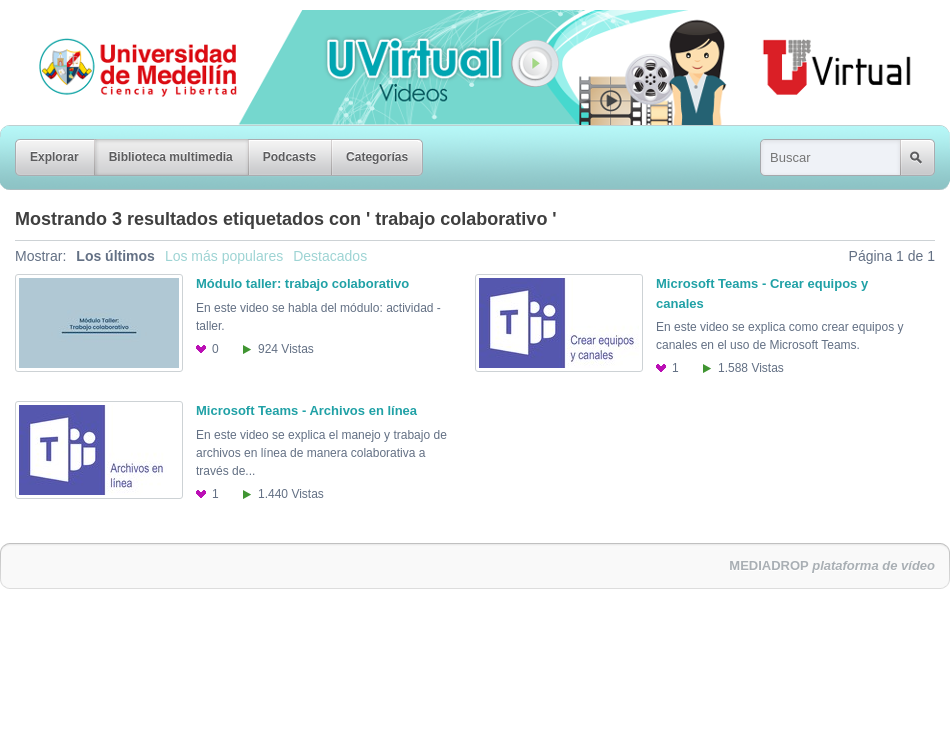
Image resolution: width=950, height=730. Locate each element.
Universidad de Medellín (122, 24)
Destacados (330, 256)
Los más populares (224, 256)
